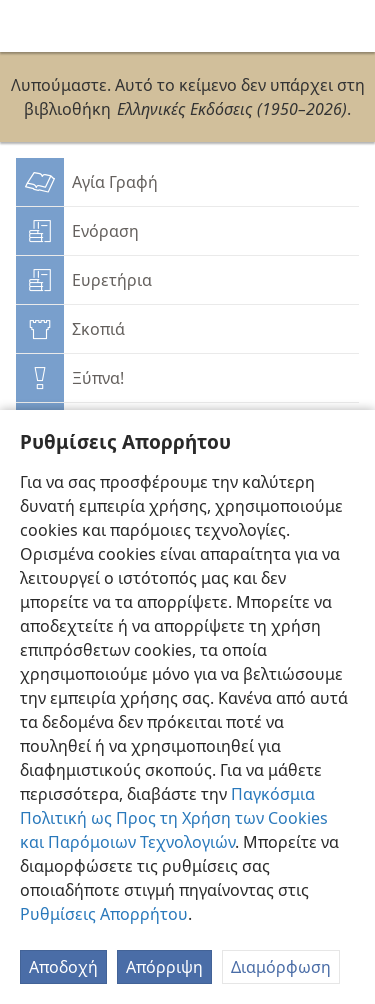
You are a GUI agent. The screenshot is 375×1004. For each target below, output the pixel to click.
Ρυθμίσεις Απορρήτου (104, 914)
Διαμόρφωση (281, 967)
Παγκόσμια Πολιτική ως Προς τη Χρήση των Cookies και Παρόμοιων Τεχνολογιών (174, 818)
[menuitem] (30, 26)
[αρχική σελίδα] (30, 26)
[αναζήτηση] (350, 26)
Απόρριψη (164, 967)
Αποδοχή (63, 967)
